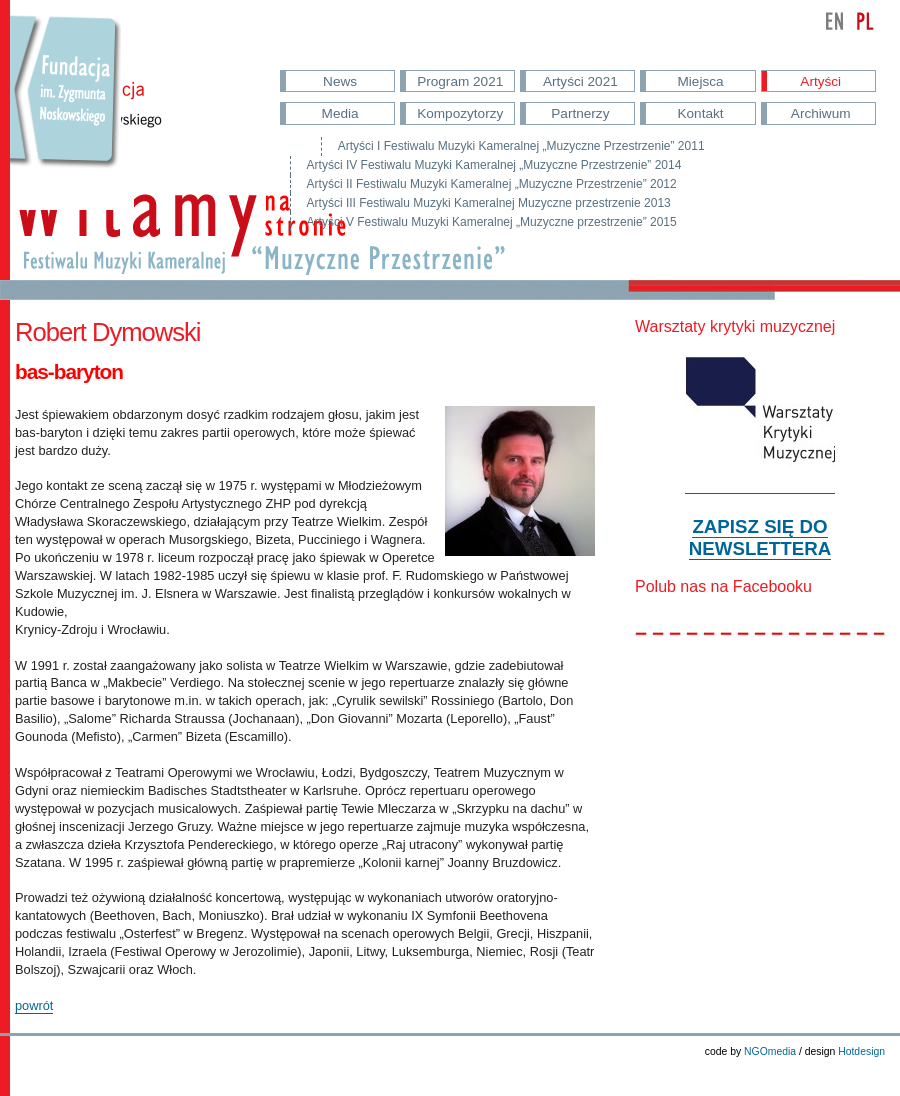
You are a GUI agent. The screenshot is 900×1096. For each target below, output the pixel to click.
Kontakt (700, 113)
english (835, 21)
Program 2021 (460, 81)
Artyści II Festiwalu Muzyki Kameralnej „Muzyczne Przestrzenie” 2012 (492, 184)
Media (340, 113)
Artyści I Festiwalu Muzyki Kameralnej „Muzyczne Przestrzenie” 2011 (521, 146)
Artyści (820, 81)
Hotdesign (861, 1051)
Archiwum (821, 113)
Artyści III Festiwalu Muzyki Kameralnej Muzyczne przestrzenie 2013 (489, 203)
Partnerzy (580, 113)
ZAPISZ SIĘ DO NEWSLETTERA (760, 537)
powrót (34, 1005)
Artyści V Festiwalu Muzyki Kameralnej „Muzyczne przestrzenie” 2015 (492, 222)
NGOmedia (770, 1051)
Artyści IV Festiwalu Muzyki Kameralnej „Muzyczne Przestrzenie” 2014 (494, 165)
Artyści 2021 (580, 81)
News (340, 81)
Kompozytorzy (460, 113)
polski (865, 21)
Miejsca (701, 81)
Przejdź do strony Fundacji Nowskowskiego (65, 110)
